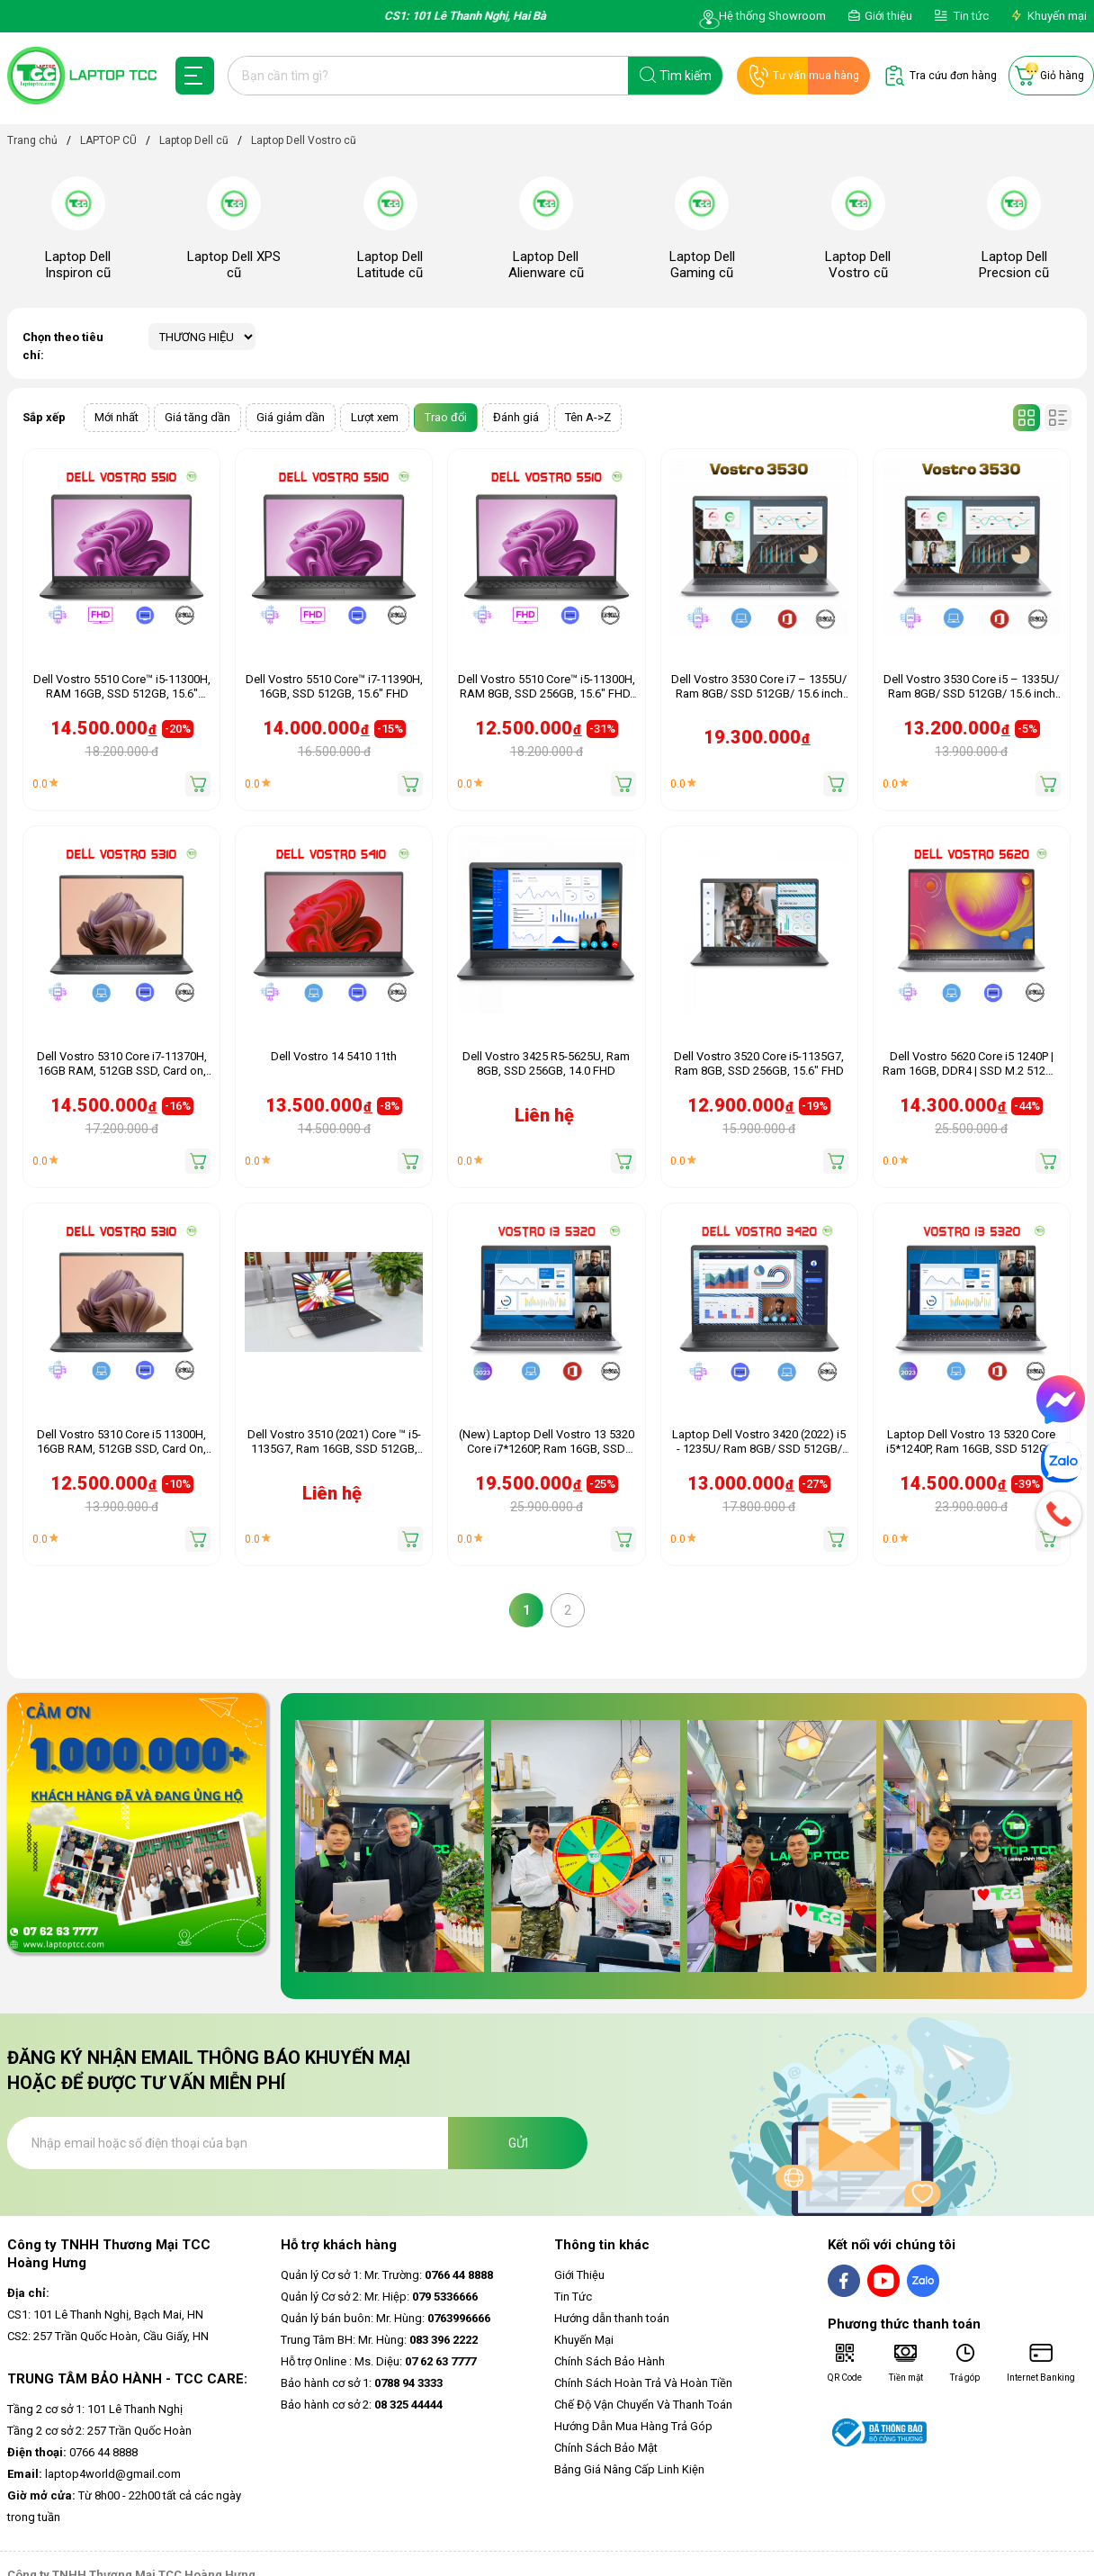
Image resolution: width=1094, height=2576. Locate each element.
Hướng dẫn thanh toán (611, 2318)
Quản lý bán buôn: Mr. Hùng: (385, 2318)
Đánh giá (516, 417)
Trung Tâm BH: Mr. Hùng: (379, 2339)
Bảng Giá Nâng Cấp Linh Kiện (629, 2469)
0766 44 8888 (72, 2452)
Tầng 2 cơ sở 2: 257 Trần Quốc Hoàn (99, 2430)
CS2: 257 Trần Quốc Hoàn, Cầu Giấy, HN (108, 2336)
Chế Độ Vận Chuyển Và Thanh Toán (643, 2404)
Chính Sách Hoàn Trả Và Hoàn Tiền (643, 2383)
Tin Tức (573, 2296)
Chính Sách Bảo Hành (609, 2361)
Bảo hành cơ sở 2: (362, 2404)
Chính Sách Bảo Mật (606, 2447)
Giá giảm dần (290, 417)
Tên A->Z (588, 417)
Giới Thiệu (579, 2275)
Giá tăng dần (197, 417)
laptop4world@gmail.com (94, 2474)
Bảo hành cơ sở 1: (362, 2383)
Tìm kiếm (685, 75)
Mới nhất (116, 417)
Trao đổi (446, 417)
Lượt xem (375, 417)
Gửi (518, 2143)
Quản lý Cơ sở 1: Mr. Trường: (387, 2275)
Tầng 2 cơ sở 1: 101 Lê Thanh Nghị (95, 2409)
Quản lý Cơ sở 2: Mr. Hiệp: (379, 2296)
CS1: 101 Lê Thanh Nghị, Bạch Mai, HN (105, 2314)
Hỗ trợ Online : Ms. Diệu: (378, 2361)
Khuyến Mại (584, 2339)
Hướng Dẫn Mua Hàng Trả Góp (633, 2426)
